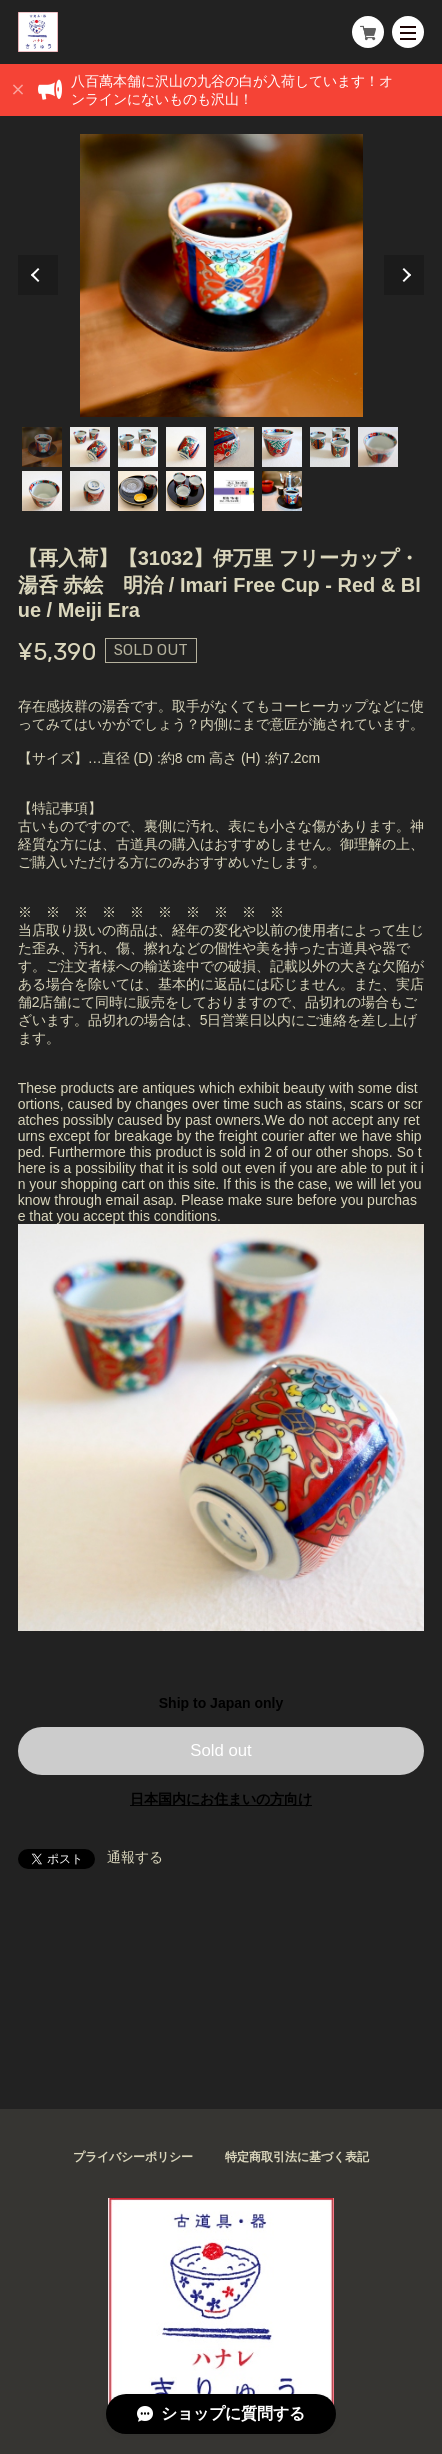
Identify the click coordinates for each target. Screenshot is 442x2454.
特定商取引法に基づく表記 (297, 2157)
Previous (38, 275)
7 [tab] (330, 447)
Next (404, 275)
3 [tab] (138, 447)
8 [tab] (378, 447)
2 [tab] (90, 447)
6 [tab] (282, 447)
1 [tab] (42, 447)
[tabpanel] (221, 275)
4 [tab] (186, 447)
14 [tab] (282, 491)
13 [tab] (234, 491)
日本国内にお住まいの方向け (221, 1799)
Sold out (221, 1750)
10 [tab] (90, 491)
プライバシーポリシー (133, 2157)
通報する (135, 1857)
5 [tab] (234, 447)
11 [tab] (138, 491)
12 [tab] (186, 491)
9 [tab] (42, 491)
